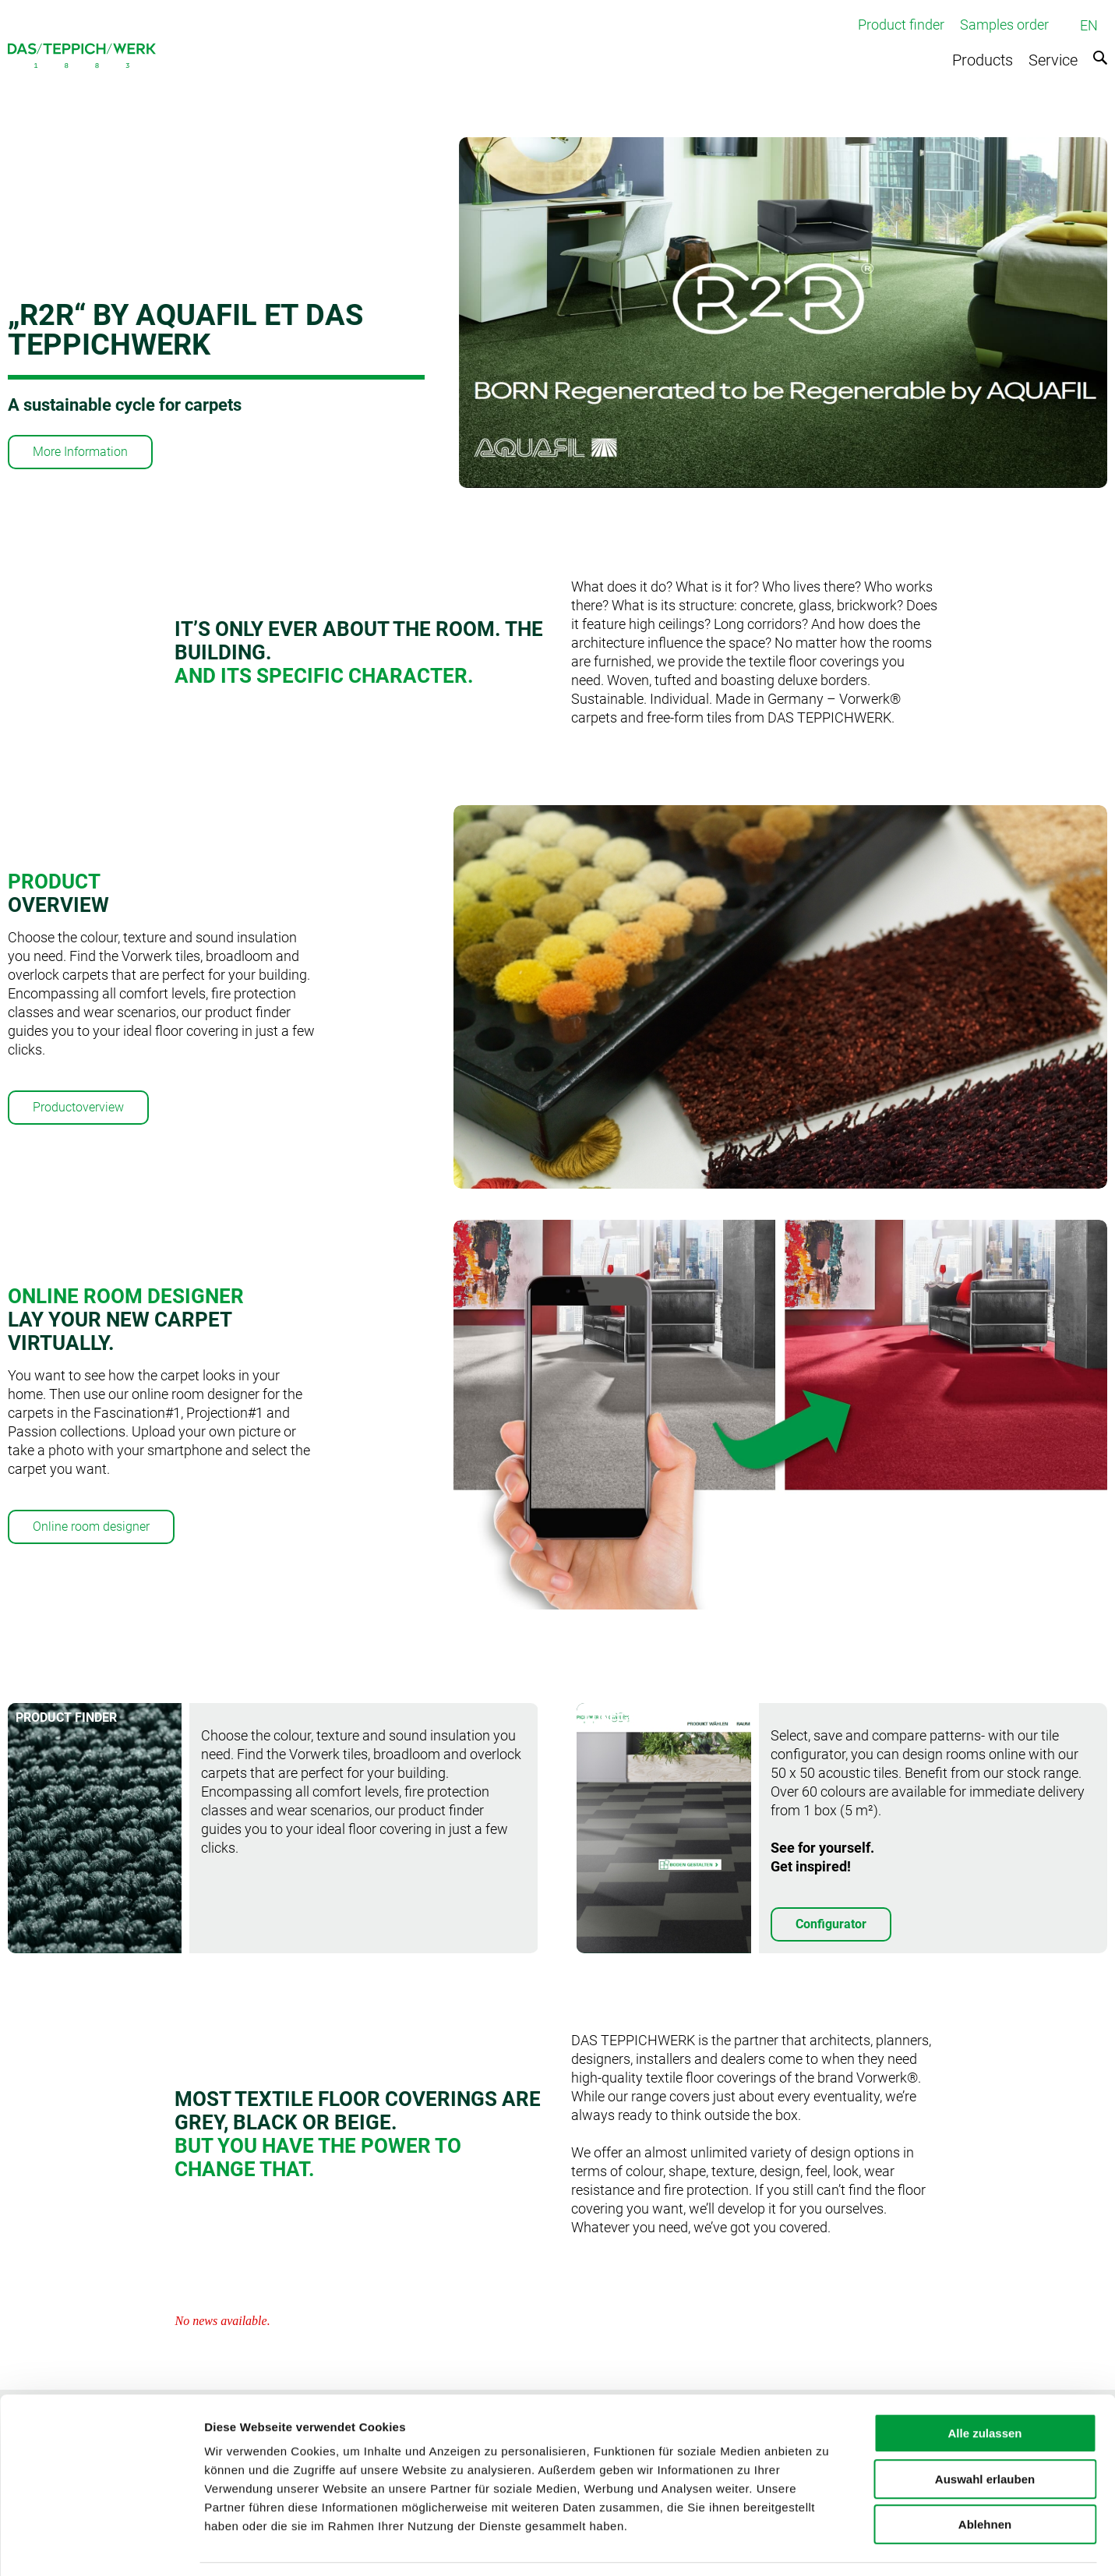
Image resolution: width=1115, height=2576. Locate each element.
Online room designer (91, 1526)
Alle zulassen (984, 2385)
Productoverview (78, 1107)
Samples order (1004, 24)
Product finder (901, 24)
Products (982, 60)
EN (1089, 25)
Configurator (831, 1924)
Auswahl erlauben (985, 2431)
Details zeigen (828, 2545)
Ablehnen (984, 2476)
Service (1053, 60)
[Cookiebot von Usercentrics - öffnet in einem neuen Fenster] (101, 2545)
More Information (80, 451)
